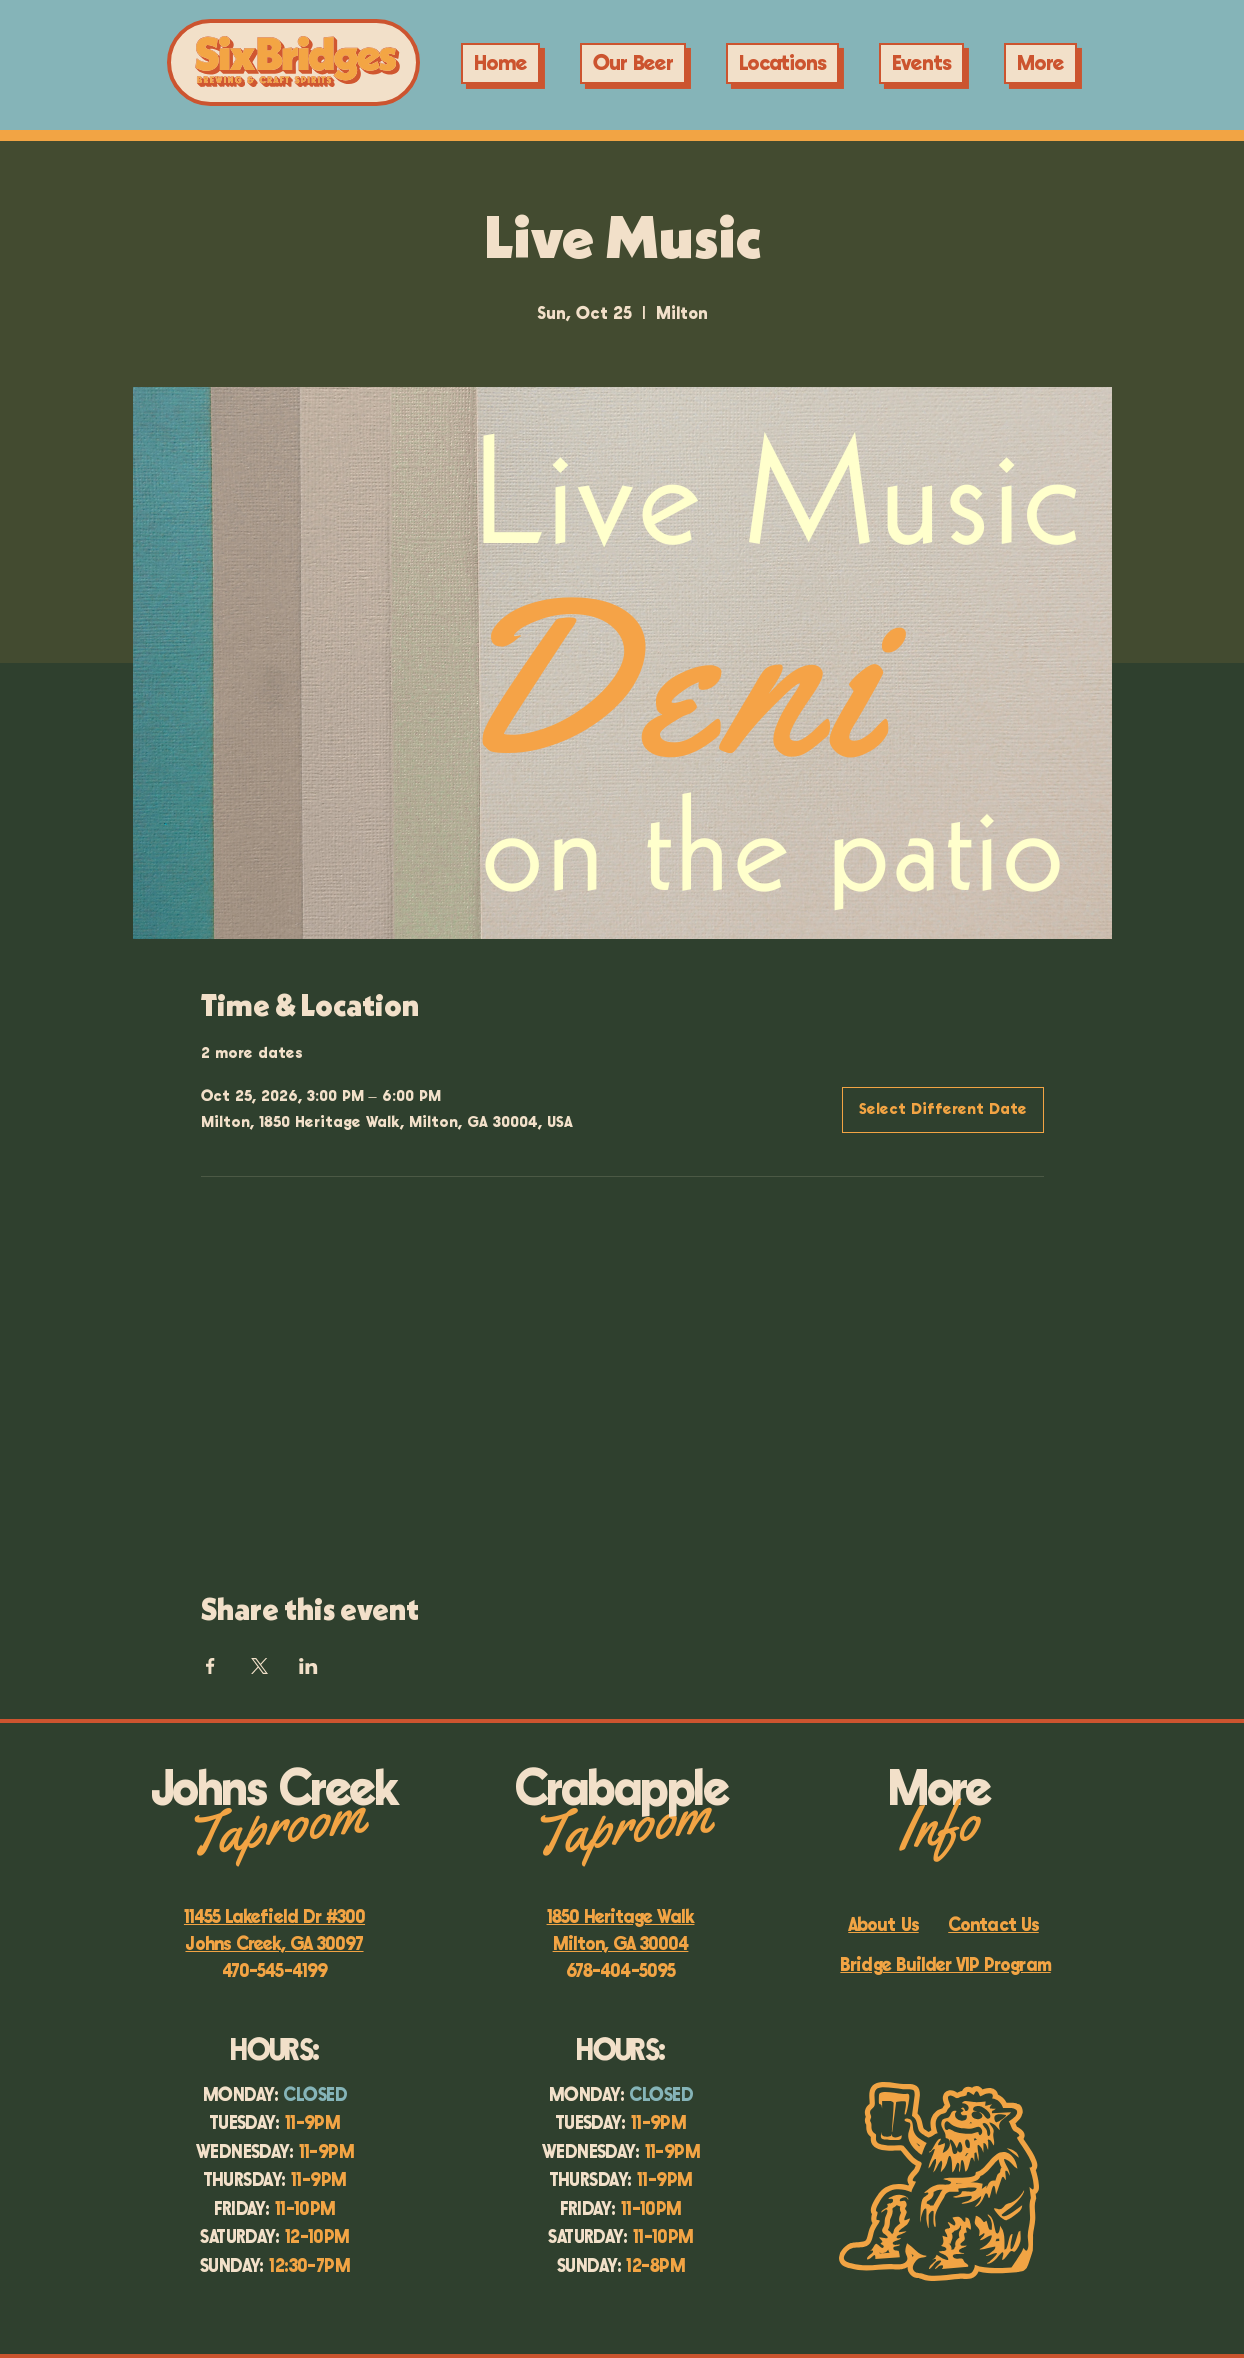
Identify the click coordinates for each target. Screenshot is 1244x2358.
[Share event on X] (259, 1666)
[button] (921, 63)
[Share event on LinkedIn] (308, 1666)
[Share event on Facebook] (210, 1666)
